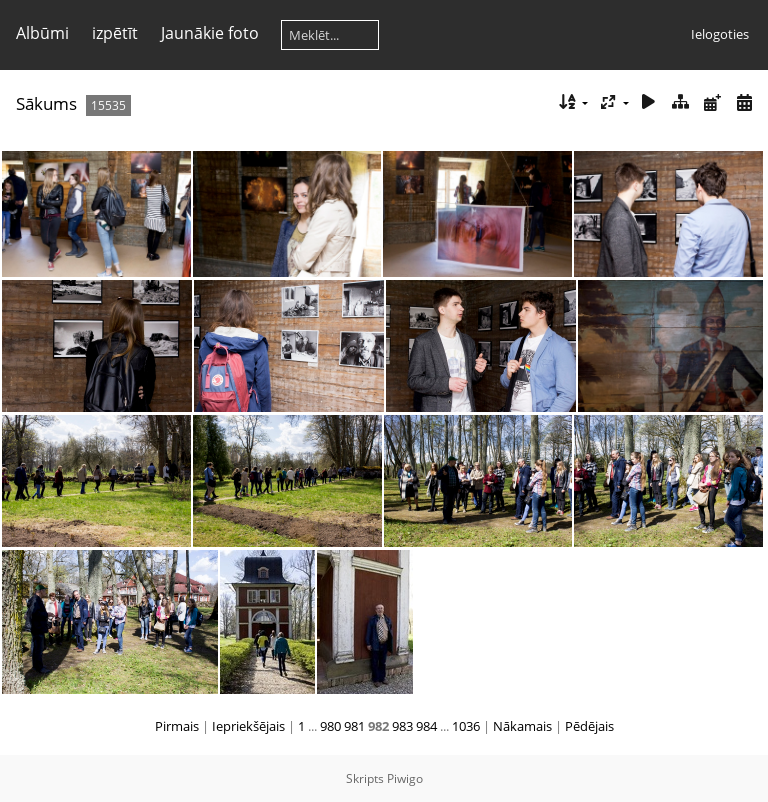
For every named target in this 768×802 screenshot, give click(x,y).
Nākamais (522, 726)
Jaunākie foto (210, 33)
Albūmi (42, 33)
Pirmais (177, 726)
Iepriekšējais (248, 726)
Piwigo (405, 778)
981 (354, 726)
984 (426, 726)
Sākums (46, 103)
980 (330, 726)
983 (402, 726)
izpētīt (115, 33)
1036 (466, 726)
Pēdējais (589, 726)
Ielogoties (720, 34)
